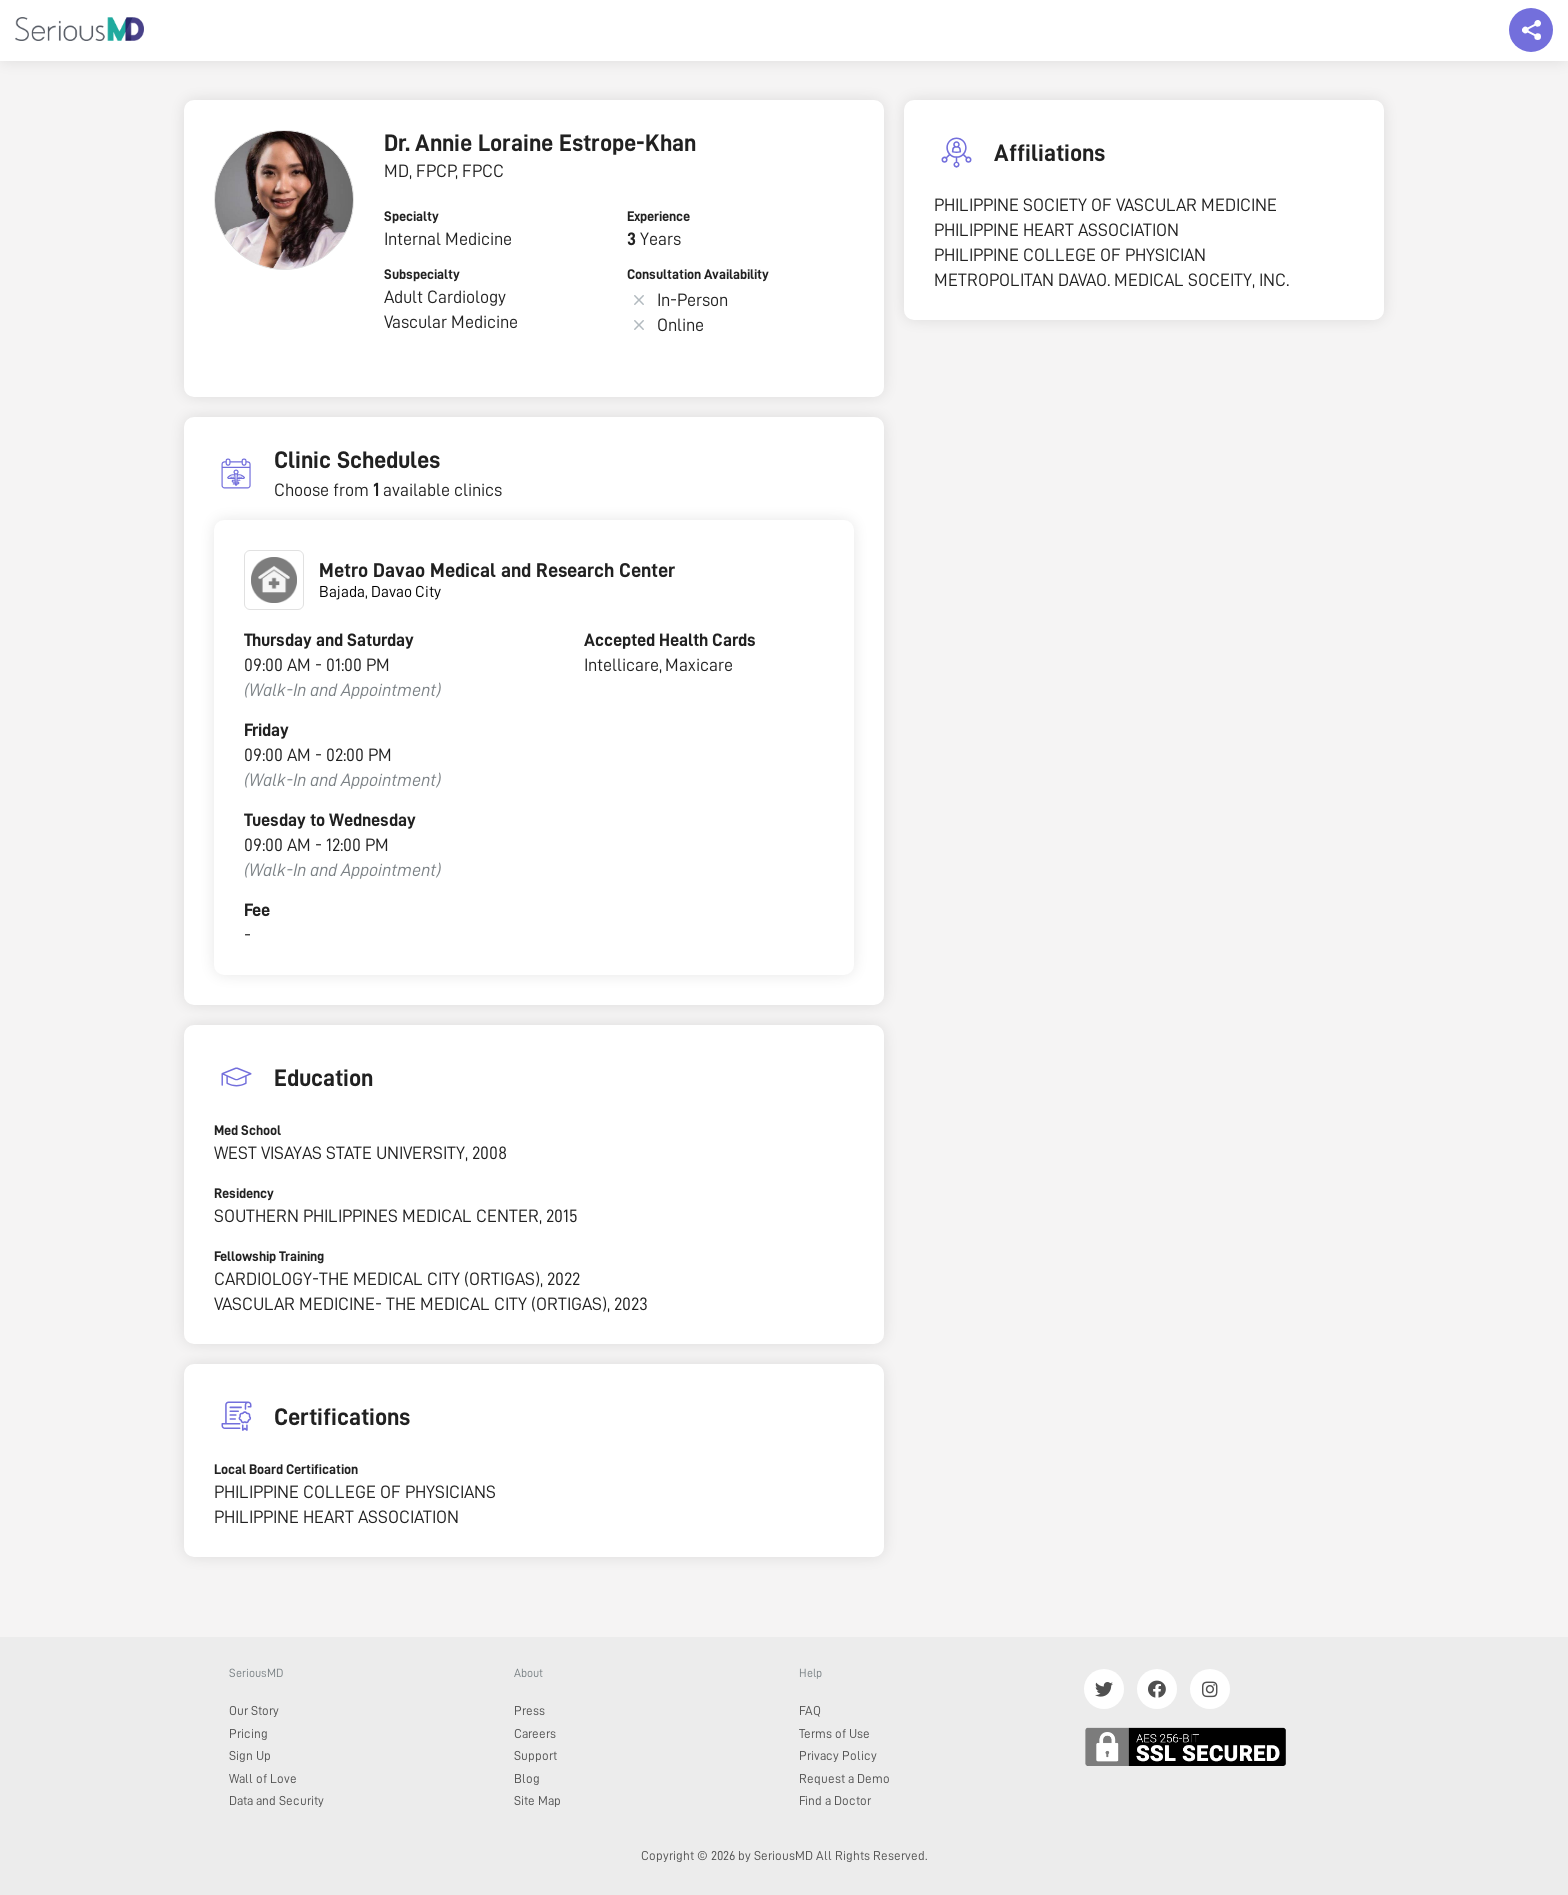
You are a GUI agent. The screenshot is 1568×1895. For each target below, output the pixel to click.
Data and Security (276, 1800)
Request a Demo (844, 1778)
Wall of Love (263, 1778)
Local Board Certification (286, 1469)
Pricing (248, 1733)
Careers (535, 1733)
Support (535, 1755)
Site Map (537, 1800)
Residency (244, 1193)
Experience (658, 216)
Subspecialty (422, 274)
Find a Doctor (835, 1800)
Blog (527, 1778)
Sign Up (250, 1755)
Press (529, 1710)
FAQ (810, 1710)
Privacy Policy (838, 1755)
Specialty (411, 216)
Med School (247, 1130)
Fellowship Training (269, 1256)
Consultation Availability (698, 274)
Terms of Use (834, 1733)
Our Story (254, 1710)
